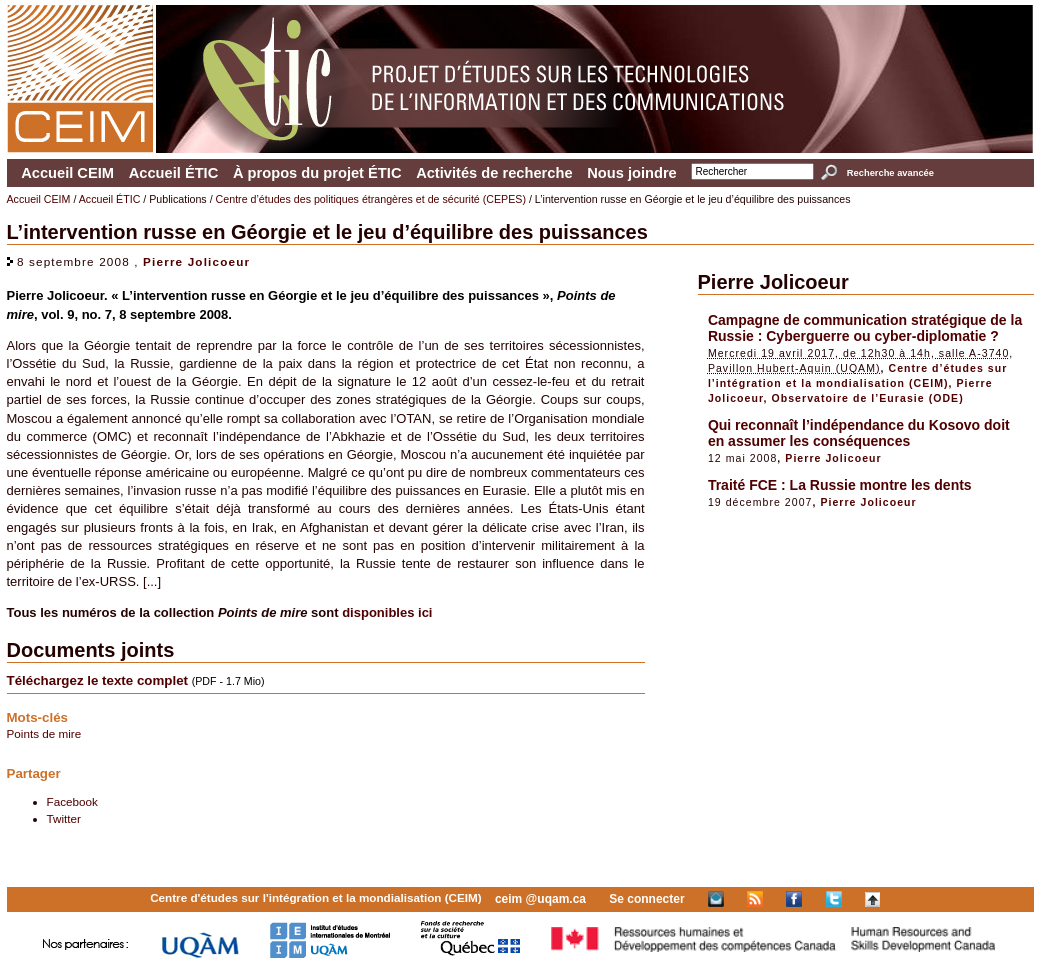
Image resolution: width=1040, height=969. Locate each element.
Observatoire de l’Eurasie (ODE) (868, 398)
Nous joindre (632, 173)
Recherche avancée (890, 173)
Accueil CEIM (67, 173)
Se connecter (646, 899)
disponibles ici (387, 612)
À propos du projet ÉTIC (317, 173)
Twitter (64, 818)
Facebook (72, 801)
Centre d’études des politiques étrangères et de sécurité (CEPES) (371, 199)
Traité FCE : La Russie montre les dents (840, 485)
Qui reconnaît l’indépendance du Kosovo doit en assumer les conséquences (859, 433)
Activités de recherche (494, 173)
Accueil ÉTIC (174, 173)
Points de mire (44, 733)
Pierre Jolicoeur (196, 261)
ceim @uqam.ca (540, 899)
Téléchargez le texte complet (97, 680)
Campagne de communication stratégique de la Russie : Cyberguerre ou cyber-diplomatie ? (865, 328)
